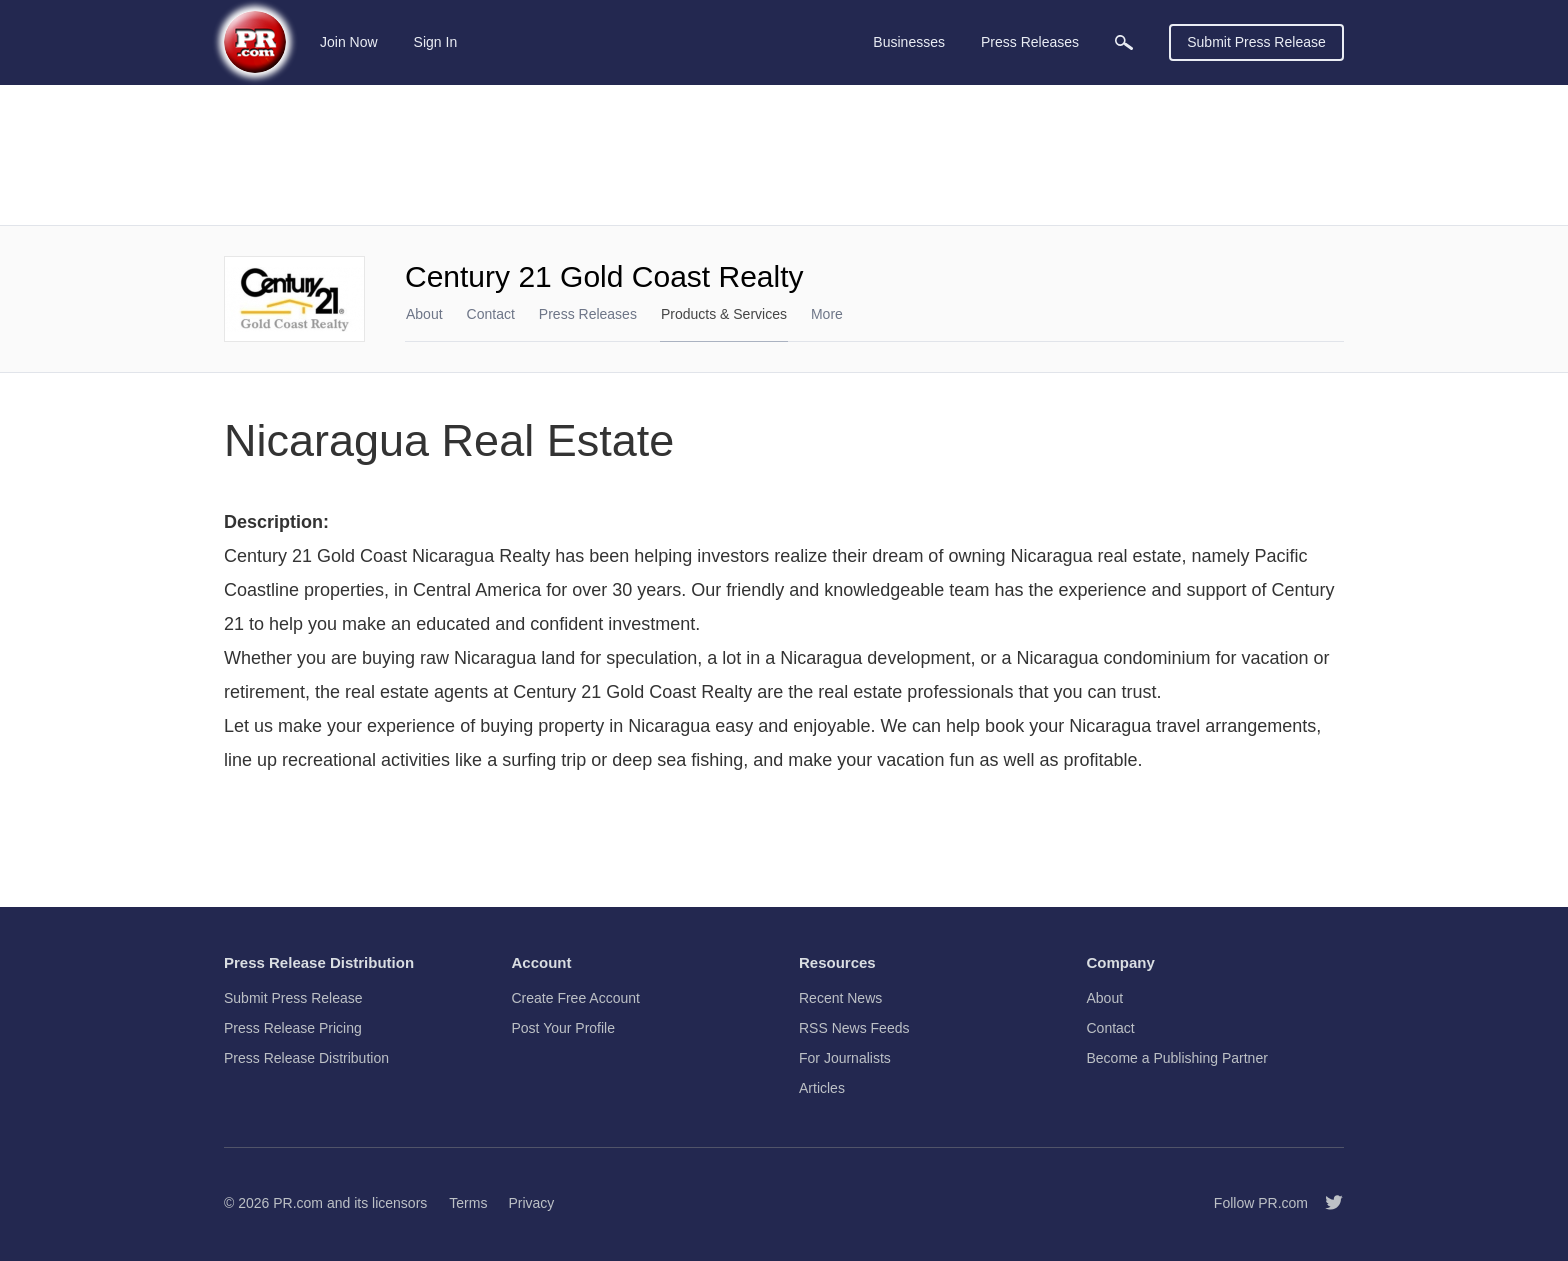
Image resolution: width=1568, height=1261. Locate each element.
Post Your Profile (564, 1028)
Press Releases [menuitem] (1030, 42)
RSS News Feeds (854, 1028)
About (424, 314)
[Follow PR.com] (1326, 1203)
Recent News (840, 998)
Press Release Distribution (306, 1058)
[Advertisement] (784, 155)
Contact (491, 314)
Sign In (436, 42)
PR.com (298, 1203)
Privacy (531, 1203)
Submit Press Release (1256, 42)
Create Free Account (576, 998)
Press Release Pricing (293, 1028)
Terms (468, 1203)
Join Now (349, 42)
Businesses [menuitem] (909, 42)
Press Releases (588, 314)
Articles (822, 1088)
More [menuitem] (827, 314)
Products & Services (724, 314)
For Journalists (845, 1058)
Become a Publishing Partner (1177, 1058)
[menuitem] (1124, 42)
